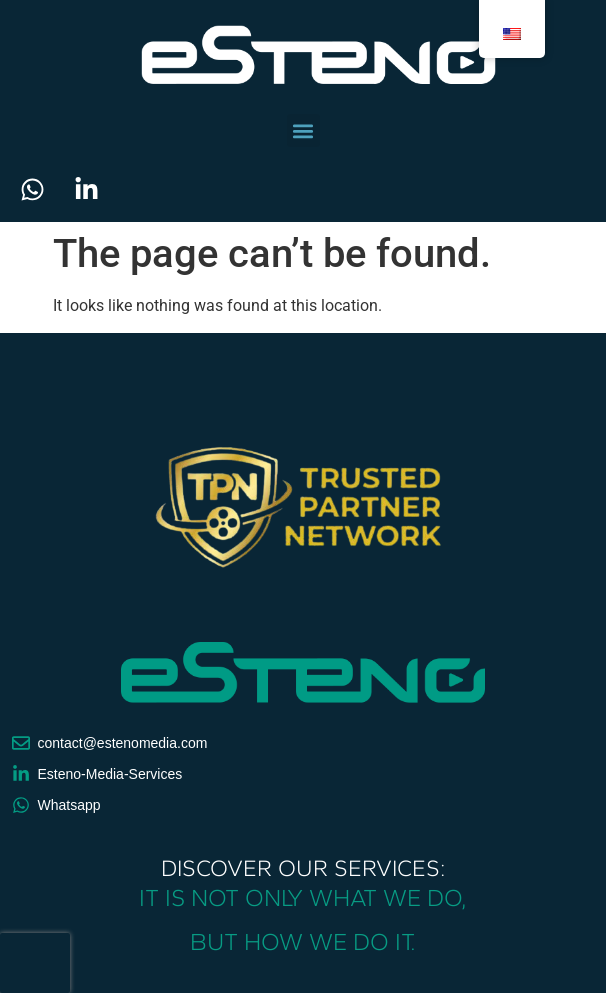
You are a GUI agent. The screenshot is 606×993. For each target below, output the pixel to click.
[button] (303, 130)
